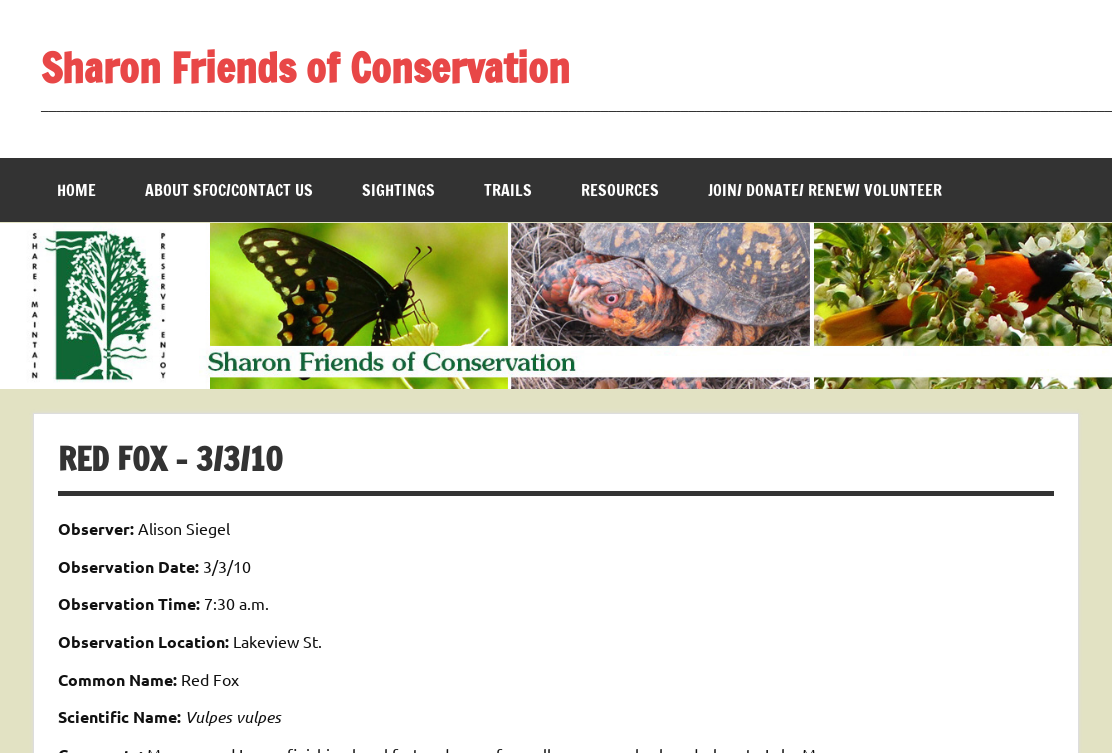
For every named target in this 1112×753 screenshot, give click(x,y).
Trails (508, 190)
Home (76, 190)
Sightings (398, 190)
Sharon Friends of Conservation (305, 67)
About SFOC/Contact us (229, 190)
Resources (620, 190)
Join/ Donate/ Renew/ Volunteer (825, 190)
